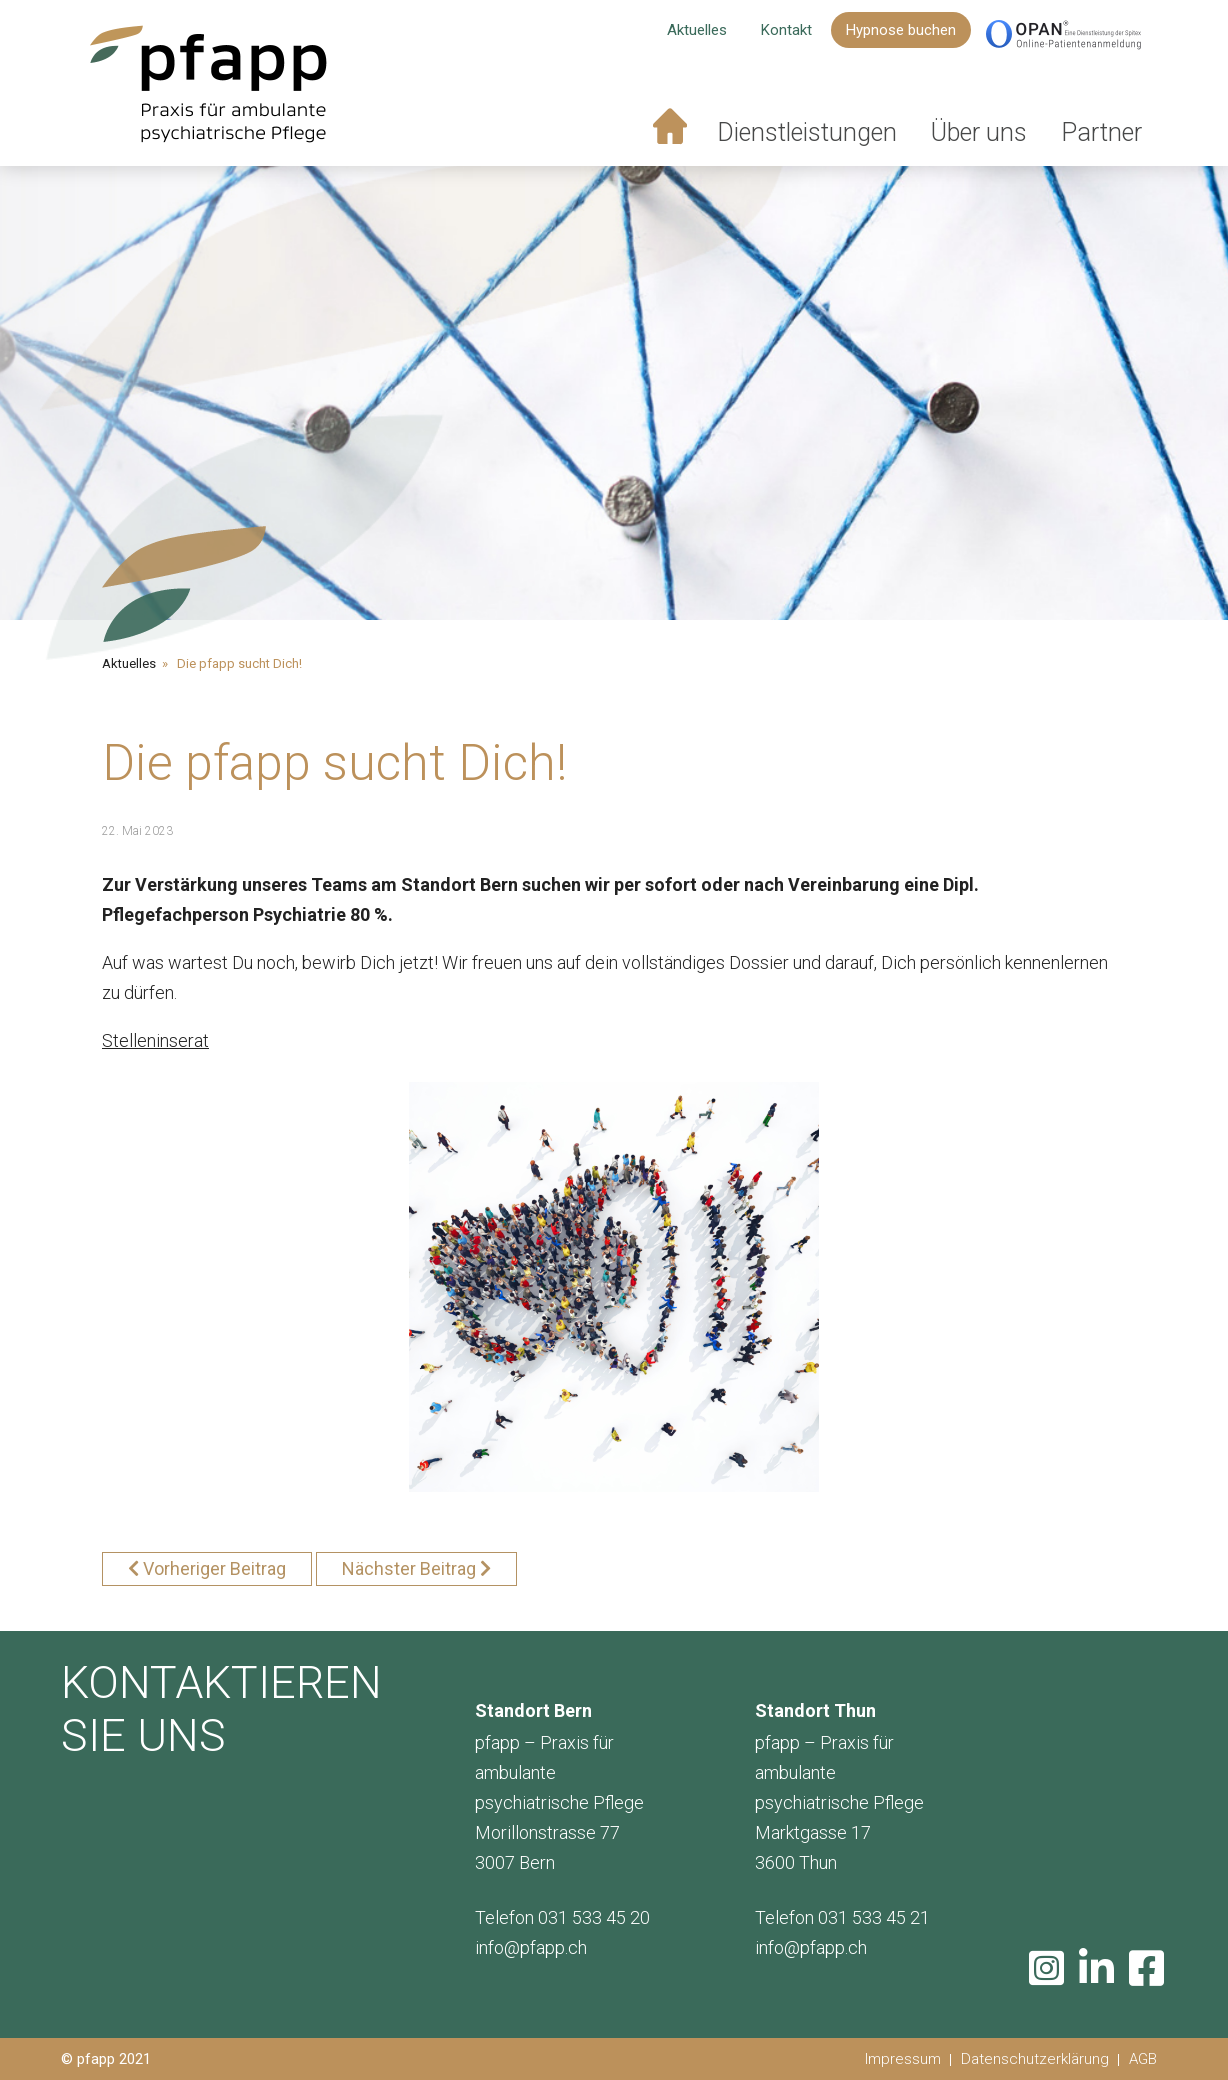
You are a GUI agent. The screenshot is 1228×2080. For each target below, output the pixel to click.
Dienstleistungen (807, 132)
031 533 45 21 (874, 1917)
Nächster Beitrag (409, 1568)
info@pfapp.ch (531, 1947)
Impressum (903, 2059)
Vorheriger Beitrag (214, 1568)
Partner (1101, 132)
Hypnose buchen (901, 30)
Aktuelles (697, 30)
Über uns (979, 132)
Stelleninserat (155, 1040)
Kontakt (786, 30)
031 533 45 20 (594, 1917)
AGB (1143, 2059)
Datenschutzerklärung (1035, 2059)
